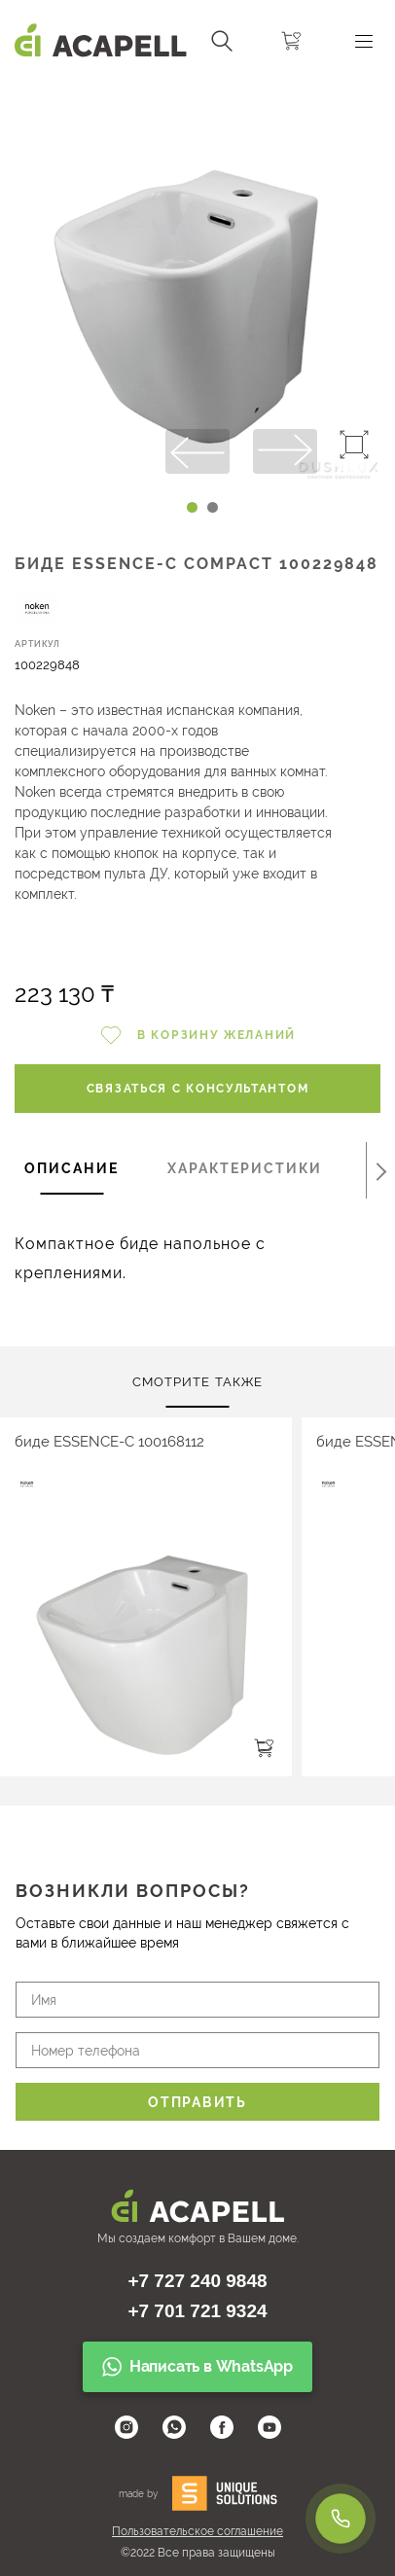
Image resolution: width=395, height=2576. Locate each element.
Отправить (197, 2102)
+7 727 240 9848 (197, 2281)
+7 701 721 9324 (197, 2311)
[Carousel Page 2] (212, 507)
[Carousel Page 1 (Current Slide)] (192, 507)
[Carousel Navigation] (197, 90)
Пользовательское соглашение (197, 2531)
